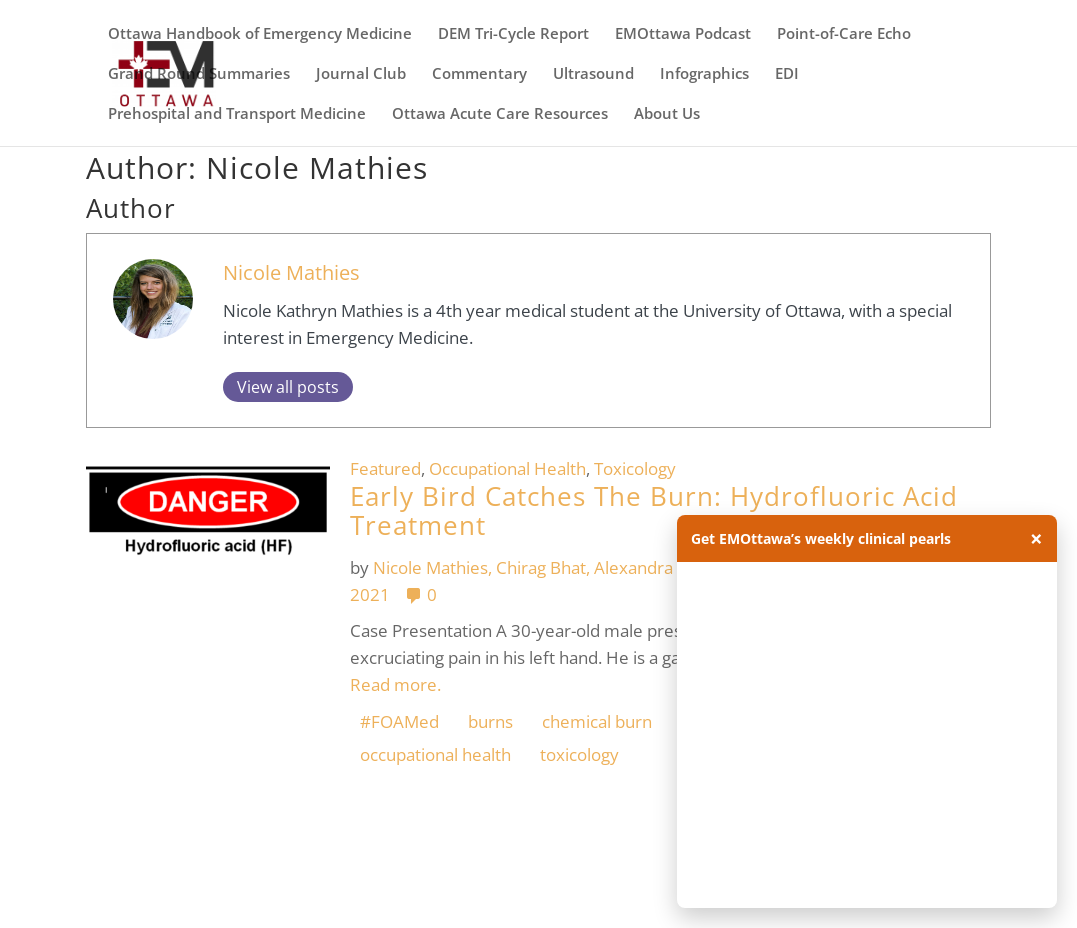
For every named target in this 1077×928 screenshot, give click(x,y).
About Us (667, 114)
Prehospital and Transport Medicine (237, 114)
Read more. (395, 684)
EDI (787, 74)
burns (490, 721)
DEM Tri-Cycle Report (513, 34)
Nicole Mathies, (434, 567)
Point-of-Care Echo (844, 34)
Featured (385, 468)
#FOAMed (399, 721)
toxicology (579, 754)
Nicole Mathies (291, 272)
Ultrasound (593, 74)
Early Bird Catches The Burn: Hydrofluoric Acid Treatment (654, 510)
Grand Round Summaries (199, 74)
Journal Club (361, 74)
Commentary (479, 74)
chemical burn (597, 721)
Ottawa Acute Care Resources (500, 114)
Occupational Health (507, 468)
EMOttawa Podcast (683, 34)
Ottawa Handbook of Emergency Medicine (260, 34)
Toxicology (635, 468)
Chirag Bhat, (545, 567)
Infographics (704, 74)
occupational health (435, 754)
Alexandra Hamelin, (672, 567)
